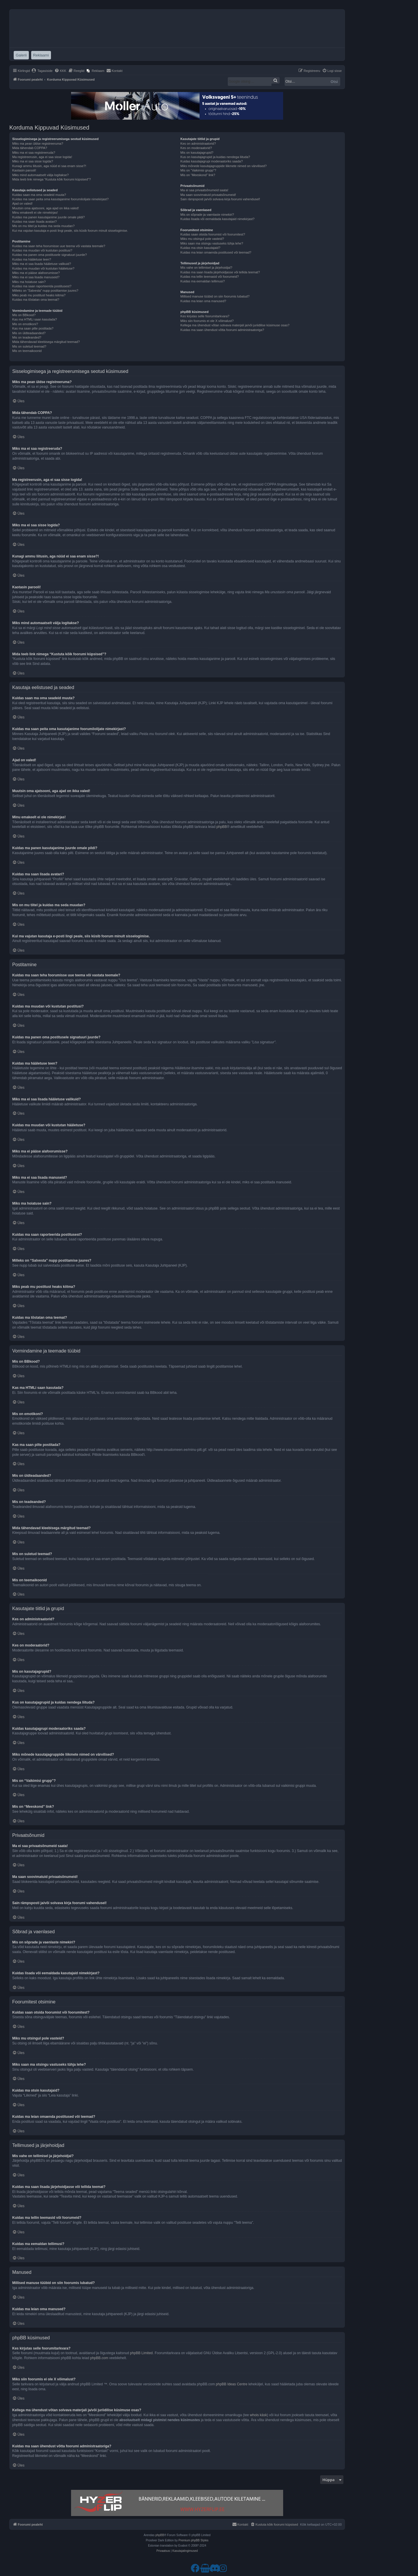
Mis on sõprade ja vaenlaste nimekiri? (207, 214)
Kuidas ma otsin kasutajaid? (200, 247)
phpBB (221, 827)
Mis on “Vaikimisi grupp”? (198, 170)
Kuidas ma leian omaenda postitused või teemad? (215, 252)
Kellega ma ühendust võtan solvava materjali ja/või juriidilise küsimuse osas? (234, 325)
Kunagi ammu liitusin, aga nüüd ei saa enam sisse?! (49, 166)
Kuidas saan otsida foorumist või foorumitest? (212, 234)
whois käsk (258, 2415)
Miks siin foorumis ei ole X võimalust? (207, 321)
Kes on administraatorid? (198, 143)
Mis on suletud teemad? (29, 346)
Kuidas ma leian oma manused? (203, 301)
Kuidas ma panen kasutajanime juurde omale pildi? (48, 217)
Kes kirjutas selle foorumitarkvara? (204, 316)
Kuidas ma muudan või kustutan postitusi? (42, 250)
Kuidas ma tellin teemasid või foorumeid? (209, 276)
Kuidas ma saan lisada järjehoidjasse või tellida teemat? (220, 272)
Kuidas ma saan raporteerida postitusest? (41, 286)
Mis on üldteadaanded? (28, 333)
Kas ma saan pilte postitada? (32, 328)
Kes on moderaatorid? (196, 148)
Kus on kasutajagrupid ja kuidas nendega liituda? (215, 157)
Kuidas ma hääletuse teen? (31, 259)
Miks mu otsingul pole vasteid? (202, 238)
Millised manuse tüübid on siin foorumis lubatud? (214, 296)
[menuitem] (42, 70)
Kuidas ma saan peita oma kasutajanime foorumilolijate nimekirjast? (60, 199)
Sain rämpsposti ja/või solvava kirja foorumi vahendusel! (220, 199)
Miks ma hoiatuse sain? (29, 282)
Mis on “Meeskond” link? (197, 175)
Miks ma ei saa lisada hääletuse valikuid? (41, 263)
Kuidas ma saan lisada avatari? (34, 221)
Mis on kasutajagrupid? (196, 152)
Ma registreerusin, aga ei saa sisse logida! (42, 157)
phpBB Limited (141, 2353)
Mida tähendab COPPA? (29, 148)
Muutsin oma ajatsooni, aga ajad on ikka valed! (45, 208)
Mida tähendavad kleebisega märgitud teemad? (46, 342)
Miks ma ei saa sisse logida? (32, 161)
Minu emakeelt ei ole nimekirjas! (35, 212)
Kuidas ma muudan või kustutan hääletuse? (43, 268)
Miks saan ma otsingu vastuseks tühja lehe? (211, 243)
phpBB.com (99, 2358)
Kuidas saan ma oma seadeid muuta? (39, 194)
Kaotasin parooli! (24, 170)
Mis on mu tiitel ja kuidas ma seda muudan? (43, 226)
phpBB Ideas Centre (231, 2384)
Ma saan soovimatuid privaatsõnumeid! (208, 194)
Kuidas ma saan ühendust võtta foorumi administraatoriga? (222, 330)
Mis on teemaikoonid (27, 351)
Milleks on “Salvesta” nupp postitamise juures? (45, 290)
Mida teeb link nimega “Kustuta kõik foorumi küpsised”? (51, 179)
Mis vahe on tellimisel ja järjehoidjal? (206, 267)
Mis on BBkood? (24, 315)
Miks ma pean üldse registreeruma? (37, 143)
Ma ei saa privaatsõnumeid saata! (204, 190)
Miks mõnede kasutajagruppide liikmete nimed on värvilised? (223, 166)
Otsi (334, 81)
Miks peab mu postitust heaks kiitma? (39, 295)
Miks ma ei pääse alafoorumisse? (36, 273)
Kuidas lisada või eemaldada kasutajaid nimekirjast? (217, 219)
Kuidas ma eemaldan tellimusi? (202, 281)
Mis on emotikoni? (25, 324)
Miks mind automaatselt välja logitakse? (40, 175)
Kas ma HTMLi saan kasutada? (34, 319)
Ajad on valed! (22, 203)
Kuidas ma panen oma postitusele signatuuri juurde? (49, 254)
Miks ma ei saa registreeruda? (33, 152)
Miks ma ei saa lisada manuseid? (35, 277)
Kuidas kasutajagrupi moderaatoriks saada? (211, 161)
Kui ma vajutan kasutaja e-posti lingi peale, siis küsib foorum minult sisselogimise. (70, 230)
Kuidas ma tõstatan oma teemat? (35, 299)
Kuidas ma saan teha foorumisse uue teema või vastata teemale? (58, 246)
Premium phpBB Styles (194, 2540)
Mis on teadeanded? (26, 337)
